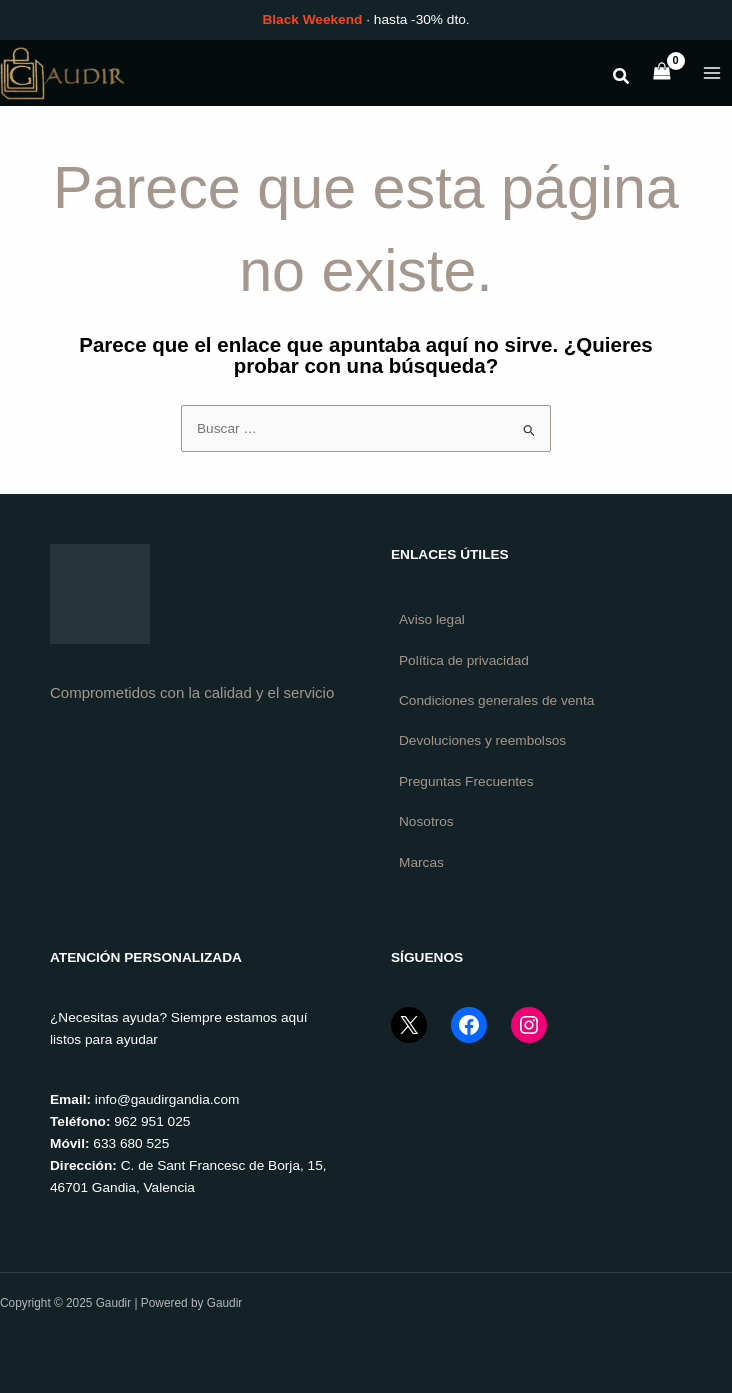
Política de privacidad (464, 659)
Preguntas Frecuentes (466, 780)
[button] (622, 79)
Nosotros (426, 821)
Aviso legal (432, 619)
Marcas (421, 861)
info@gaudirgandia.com (167, 1099)
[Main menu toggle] (712, 72)
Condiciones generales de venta (496, 700)
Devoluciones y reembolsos (482, 740)
